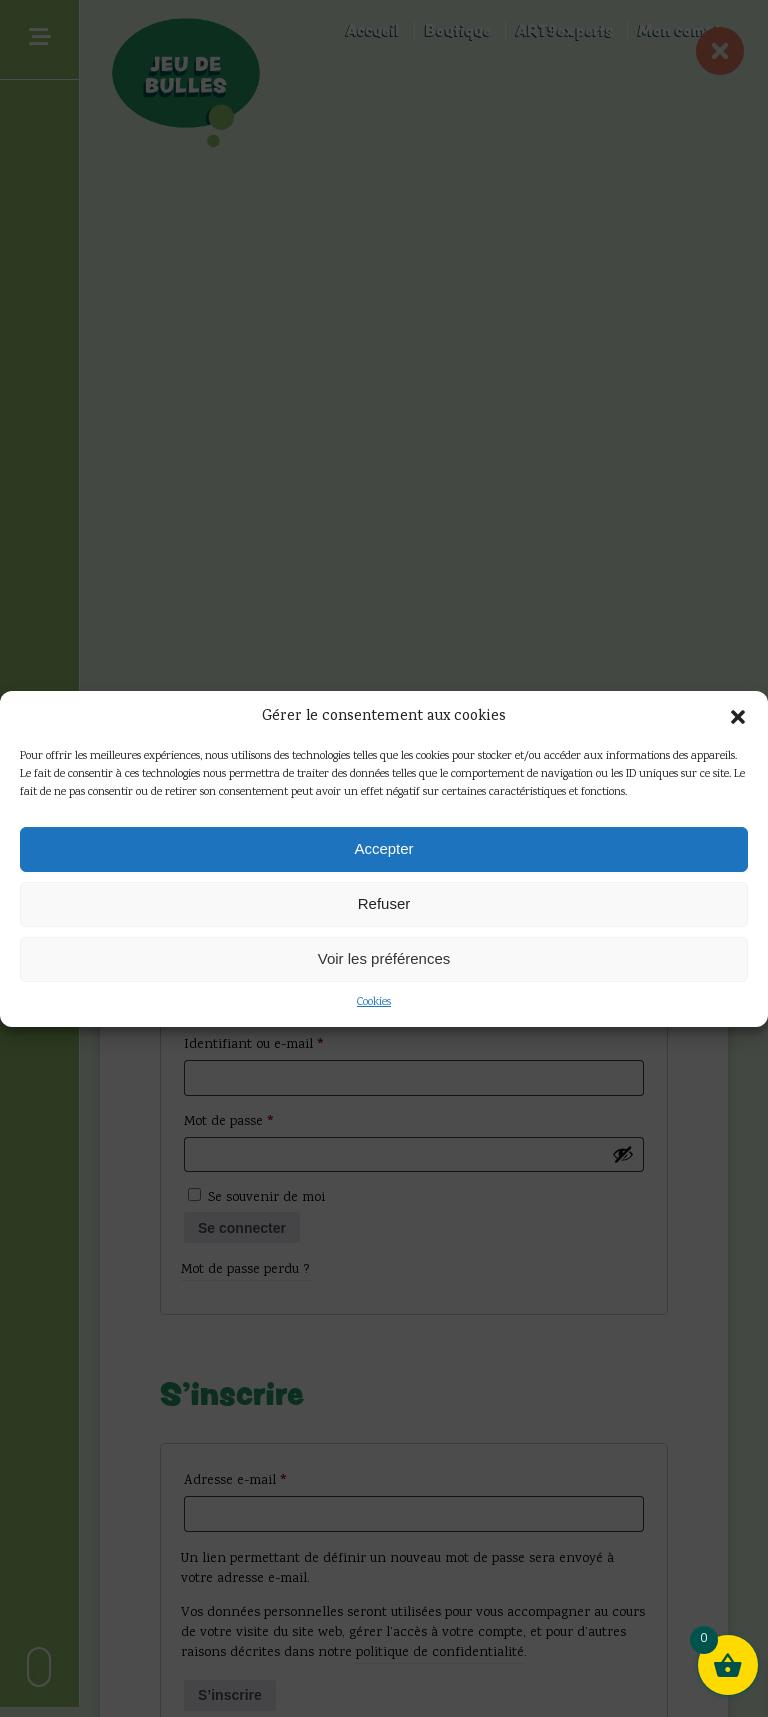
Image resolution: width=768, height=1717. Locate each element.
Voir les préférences (384, 958)
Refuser (384, 903)
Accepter (383, 848)
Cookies (374, 1002)
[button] (738, 717)
